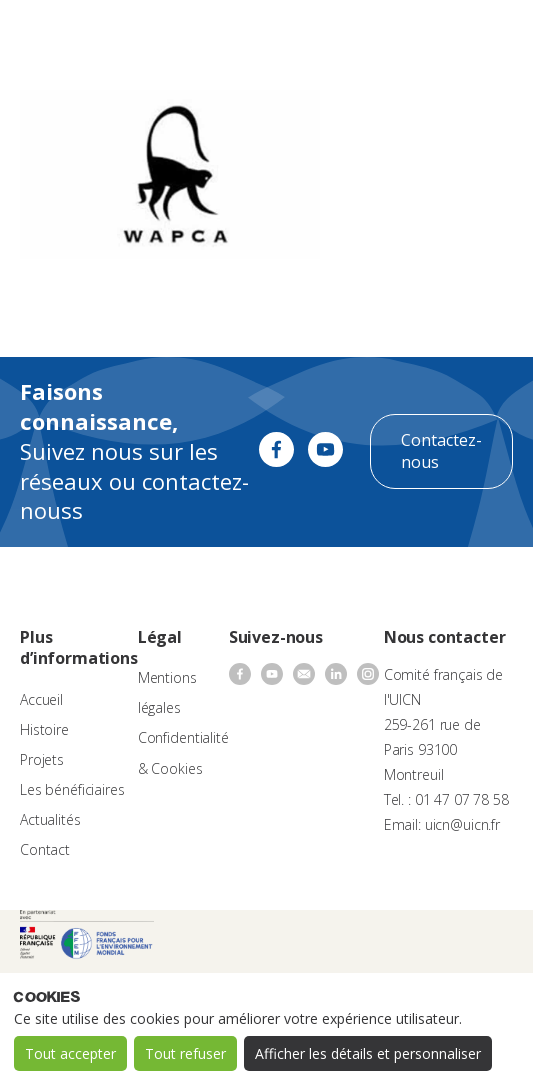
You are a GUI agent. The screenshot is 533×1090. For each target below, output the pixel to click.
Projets (42, 759)
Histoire (44, 729)
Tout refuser (185, 1053)
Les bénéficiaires (72, 789)
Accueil (41, 699)
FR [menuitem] (429, 34)
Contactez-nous (441, 451)
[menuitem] (439, 36)
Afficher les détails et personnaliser (368, 1053)
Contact (45, 849)
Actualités (50, 819)
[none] (439, 36)
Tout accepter (70, 1053)
